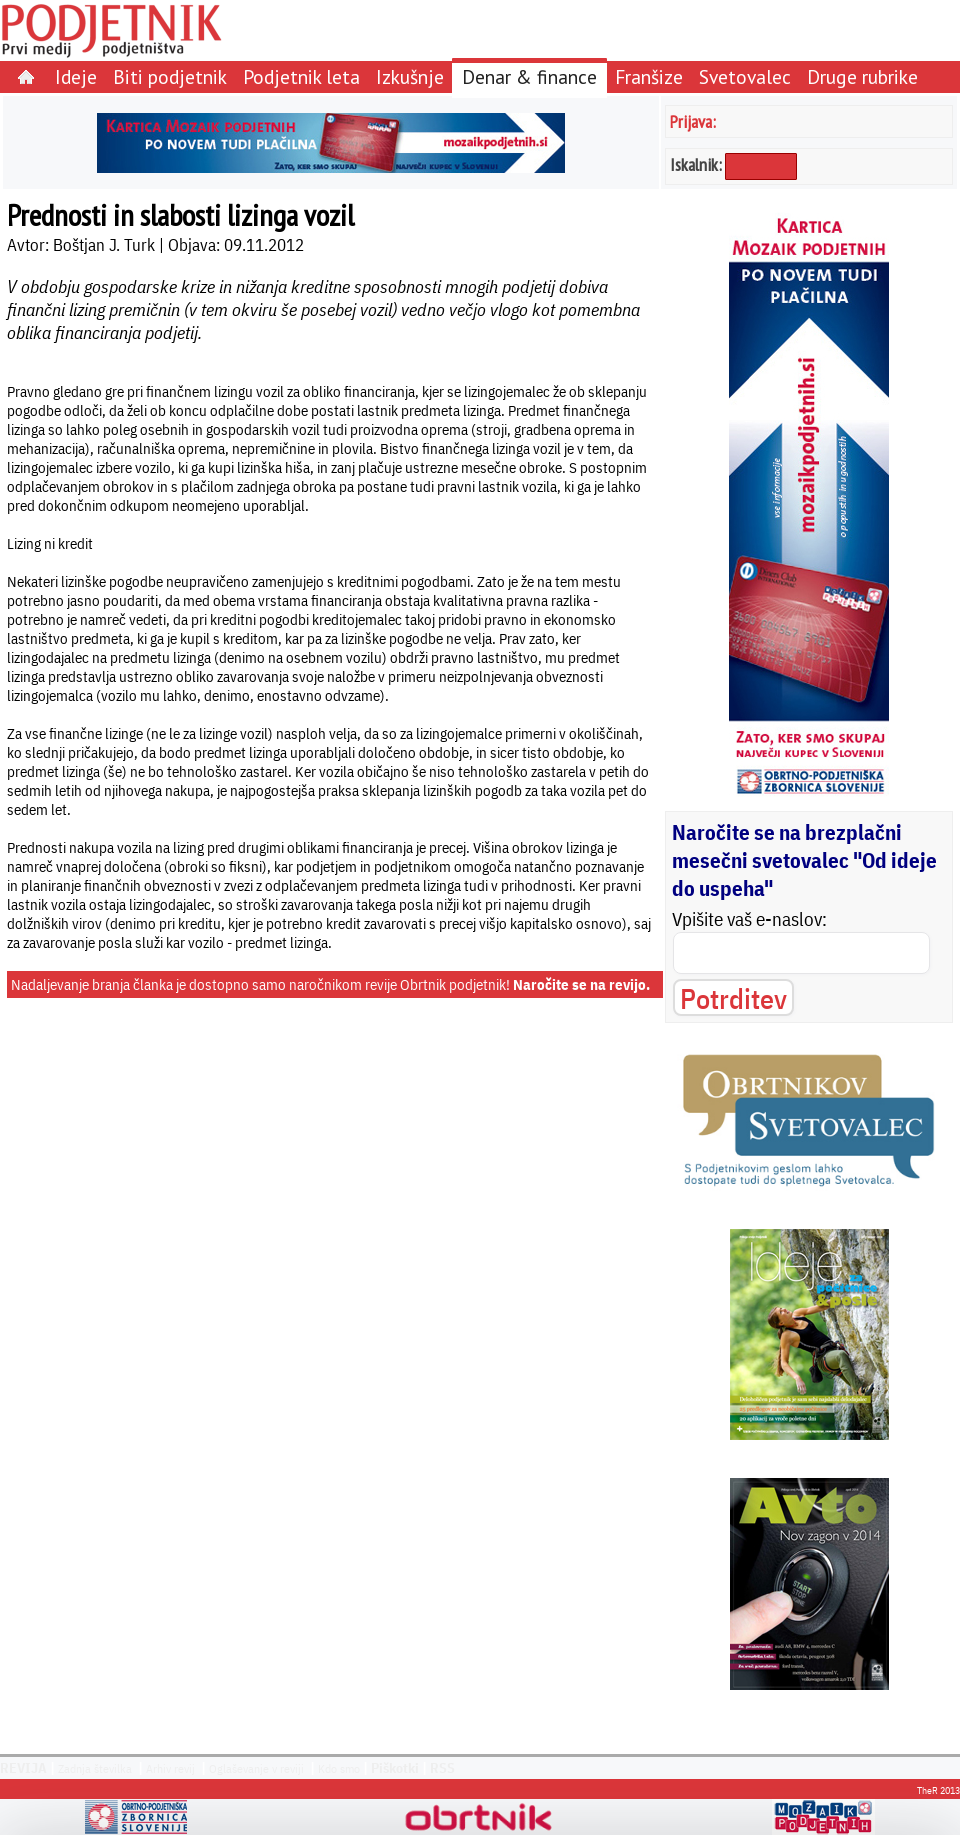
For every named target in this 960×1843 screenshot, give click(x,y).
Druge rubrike (862, 76)
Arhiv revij (170, 1768)
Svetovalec (745, 76)
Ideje (76, 76)
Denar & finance (529, 76)
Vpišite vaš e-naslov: (749, 919)
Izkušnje (410, 76)
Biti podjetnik (170, 76)
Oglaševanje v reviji (256, 1768)
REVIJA (23, 1768)
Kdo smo (339, 1768)
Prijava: (693, 121)
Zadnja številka (95, 1768)
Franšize (649, 76)
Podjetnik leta (301, 76)
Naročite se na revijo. (581, 984)
